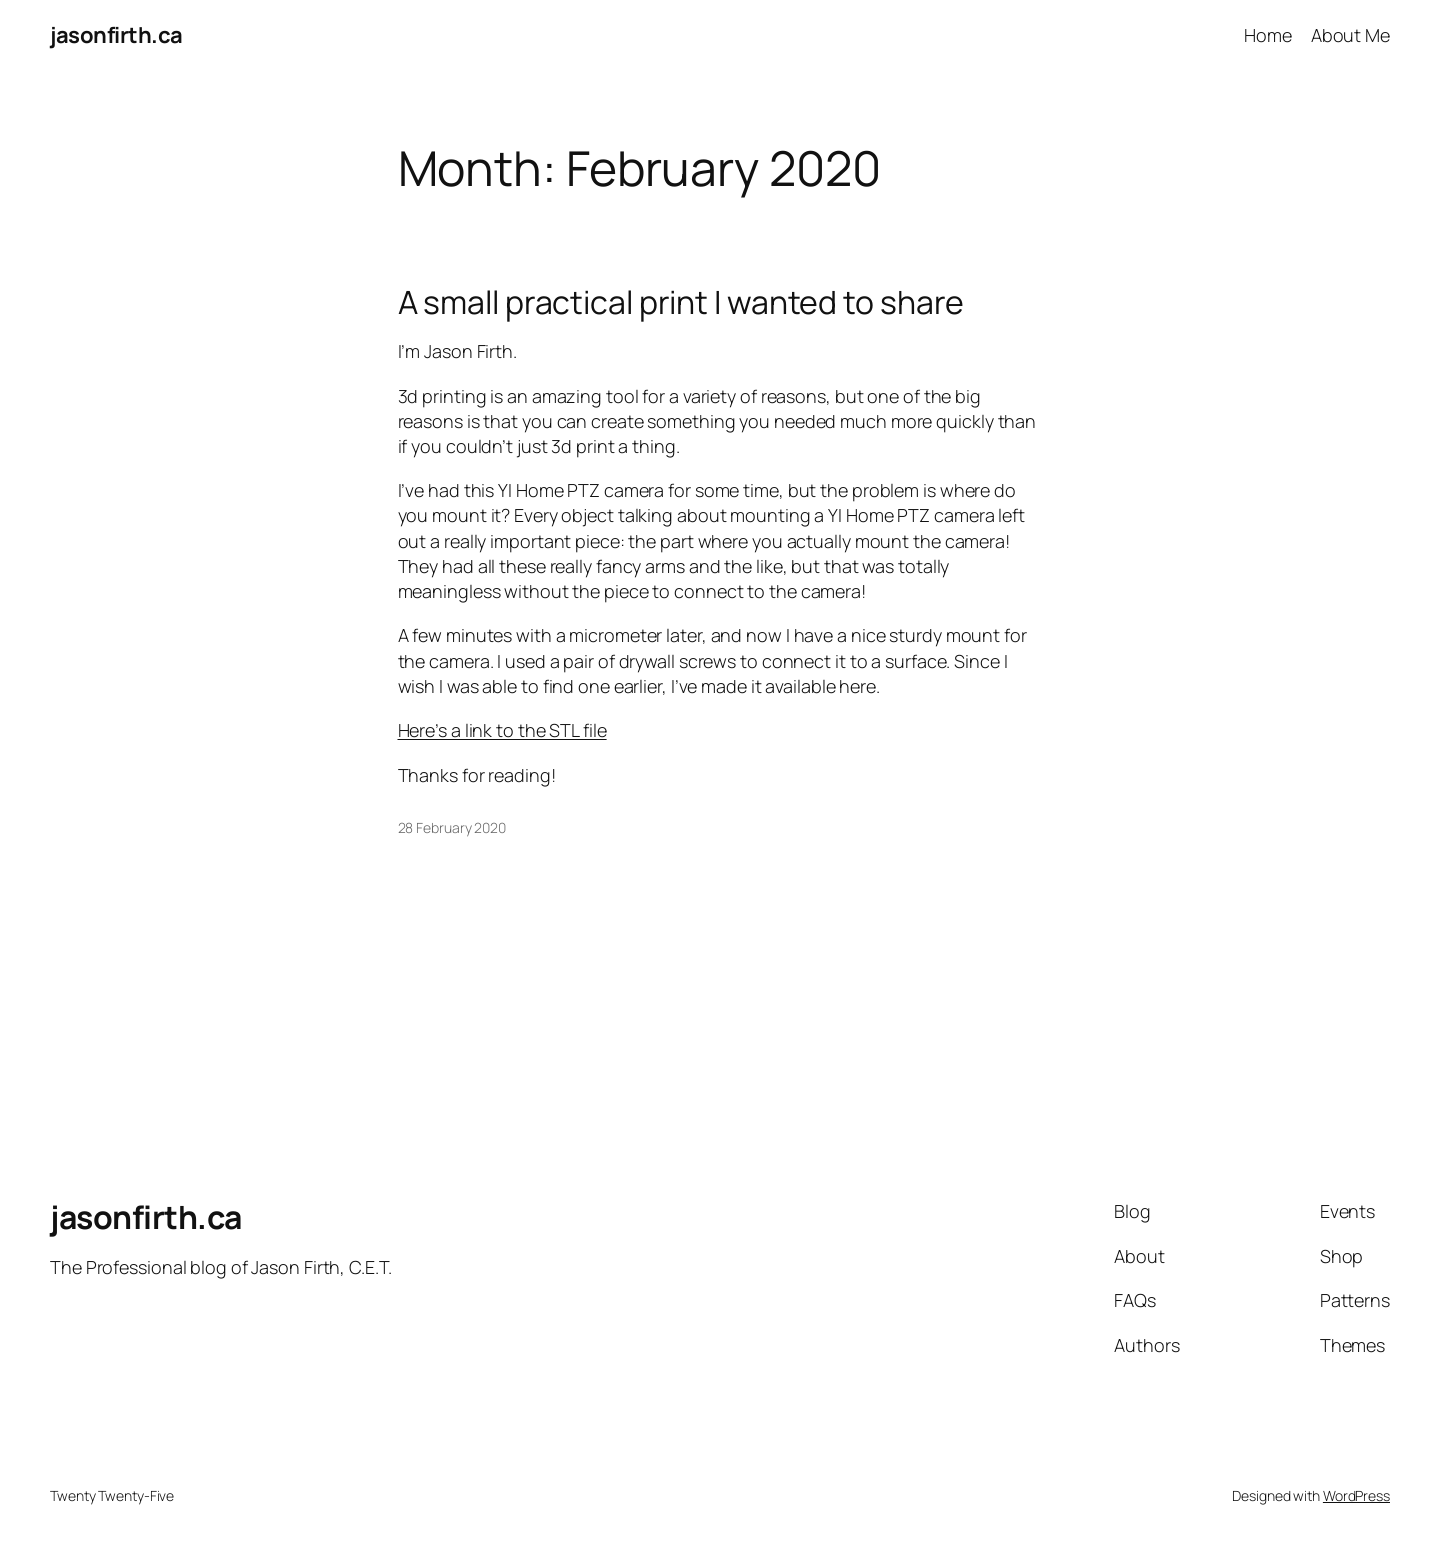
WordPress (1356, 1495)
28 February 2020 (452, 827)
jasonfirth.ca (116, 35)
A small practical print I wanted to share (681, 302)
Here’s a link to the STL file (502, 730)
